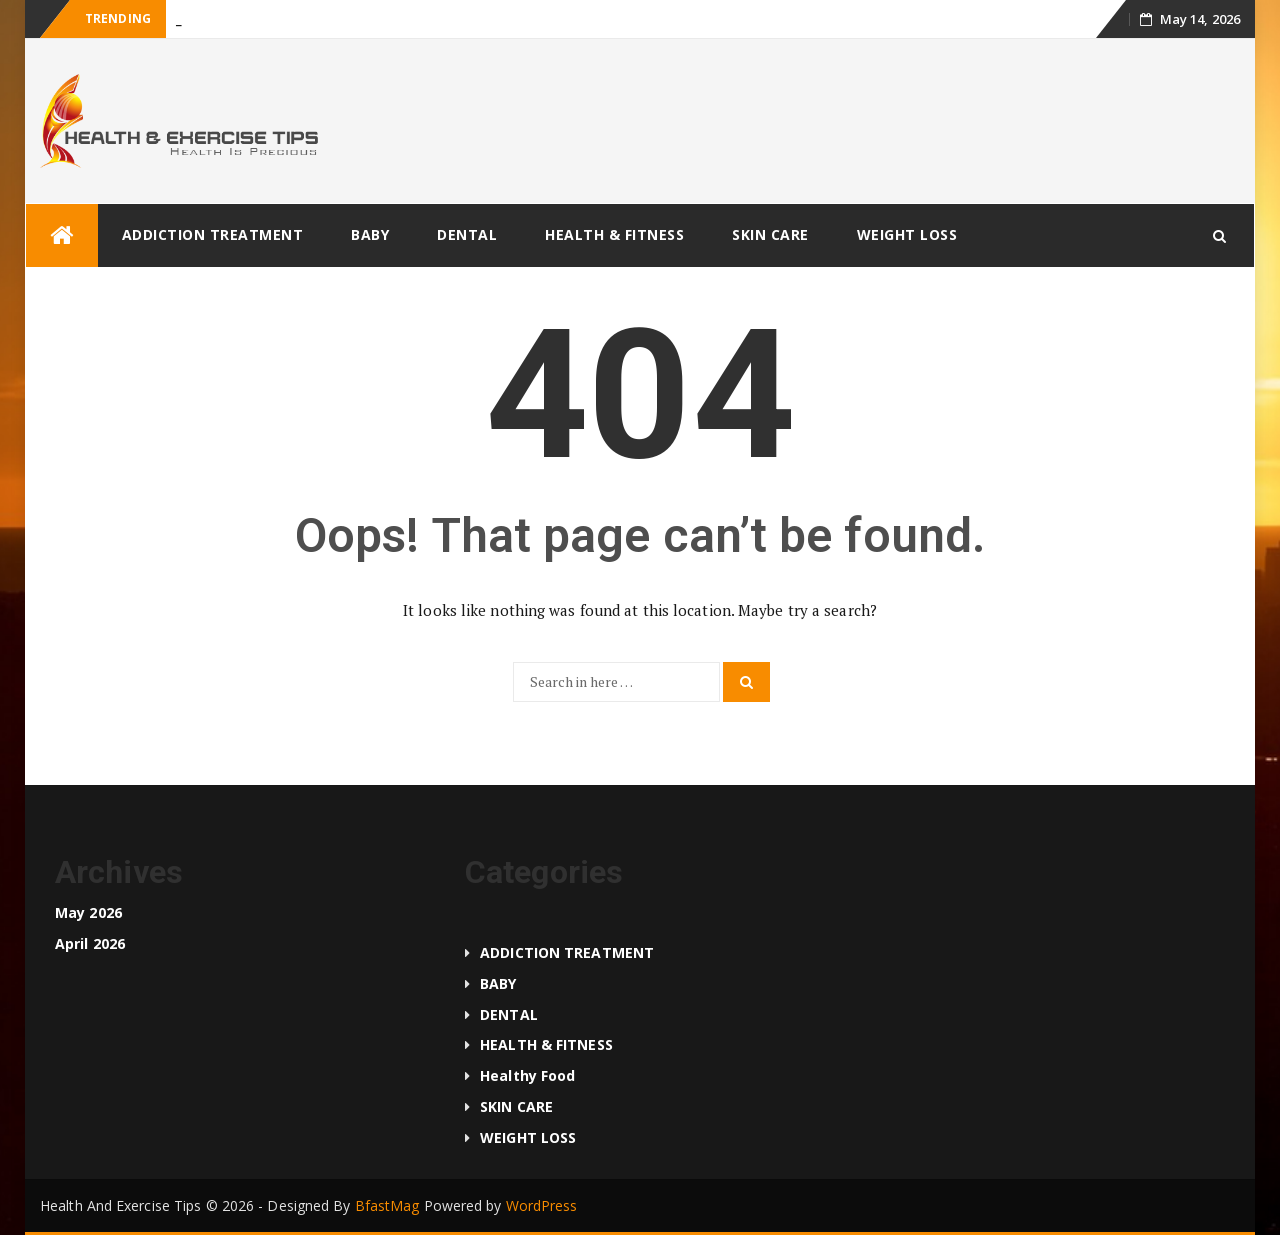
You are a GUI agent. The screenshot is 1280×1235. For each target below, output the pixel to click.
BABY (370, 234)
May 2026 (88, 912)
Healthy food (527, 1075)
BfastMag (387, 1205)
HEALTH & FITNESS (614, 234)
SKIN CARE (770, 234)
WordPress (542, 1205)
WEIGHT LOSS (907, 234)
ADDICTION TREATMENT (213, 234)
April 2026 (90, 943)
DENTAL (467, 234)
